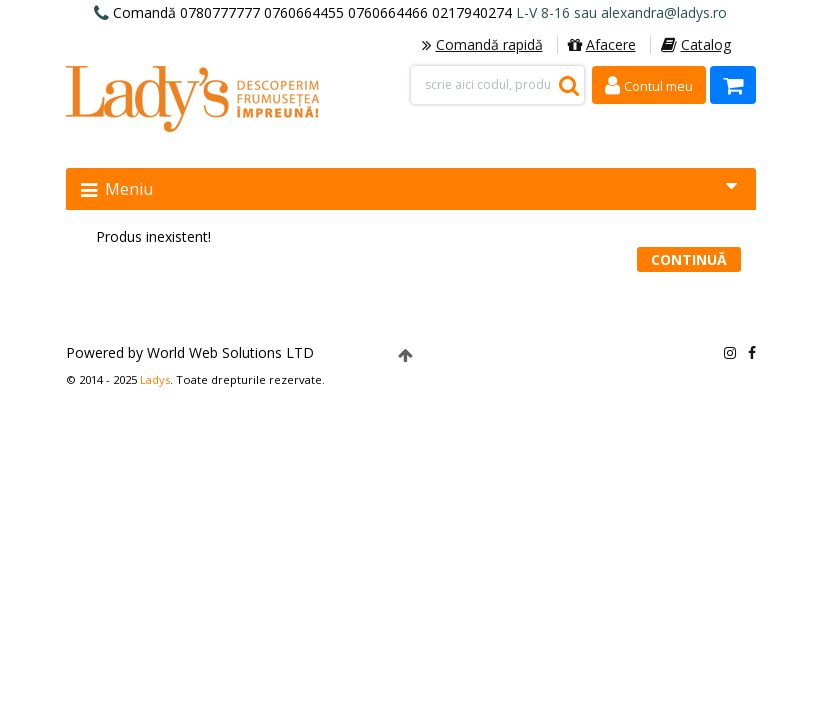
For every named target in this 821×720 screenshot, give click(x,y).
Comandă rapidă (482, 44)
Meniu (409, 188)
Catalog (696, 44)
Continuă (689, 259)
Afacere (602, 44)
